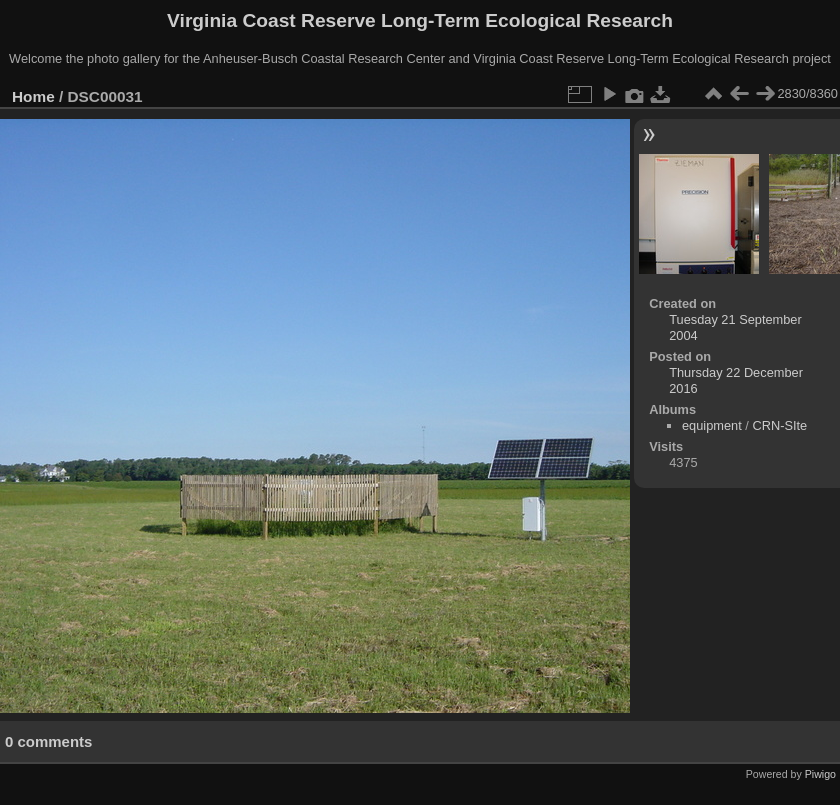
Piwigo (820, 774)
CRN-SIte (779, 425)
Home (33, 96)
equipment (712, 425)
